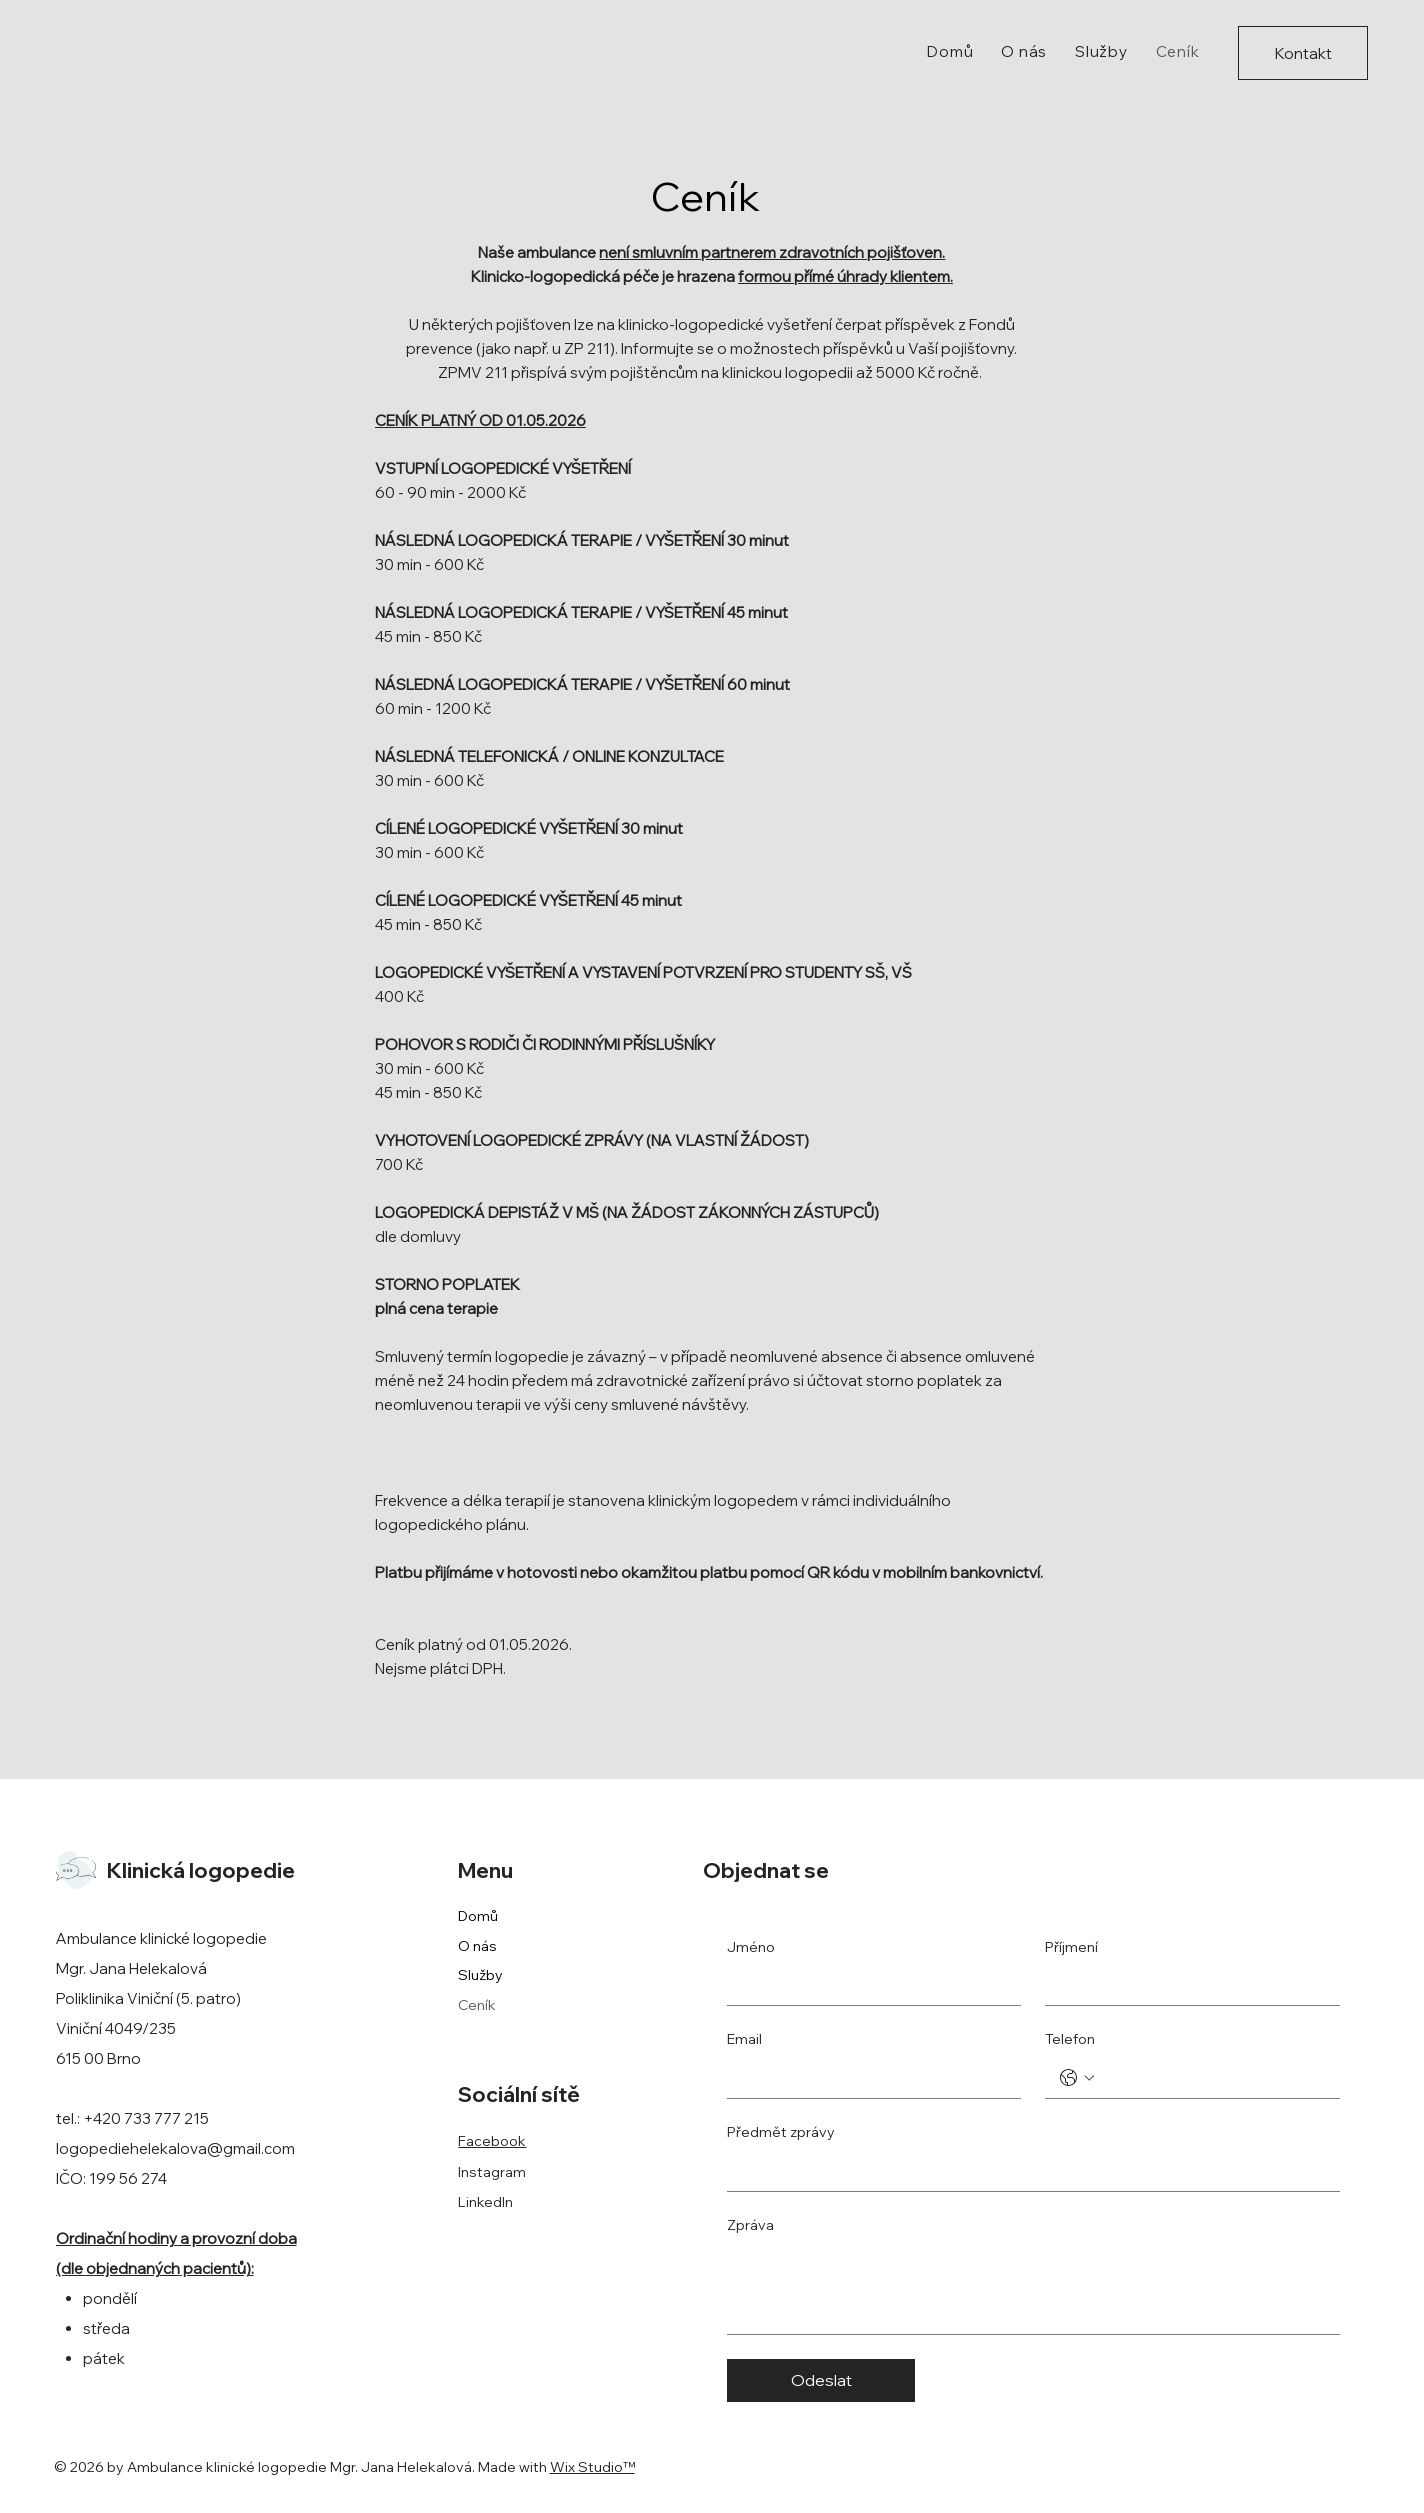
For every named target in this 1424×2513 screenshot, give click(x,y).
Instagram (492, 2172)
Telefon (1070, 2039)
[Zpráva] (1033, 2288)
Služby (480, 1975)
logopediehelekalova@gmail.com (175, 2148)
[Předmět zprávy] (1027, 2171)
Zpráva (750, 2225)
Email (744, 2039)
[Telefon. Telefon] (1212, 2078)
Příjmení (1071, 1947)
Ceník (477, 2005)
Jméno (751, 1947)
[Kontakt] (1303, 53)
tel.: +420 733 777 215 (132, 2118)
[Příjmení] (1186, 1985)
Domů (478, 1916)
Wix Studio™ (592, 2467)
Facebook (492, 2141)
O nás (477, 1946)
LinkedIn (485, 2202)
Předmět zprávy (781, 2132)
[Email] (868, 2078)
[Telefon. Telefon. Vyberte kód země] (1077, 2078)
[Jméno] (868, 1985)
